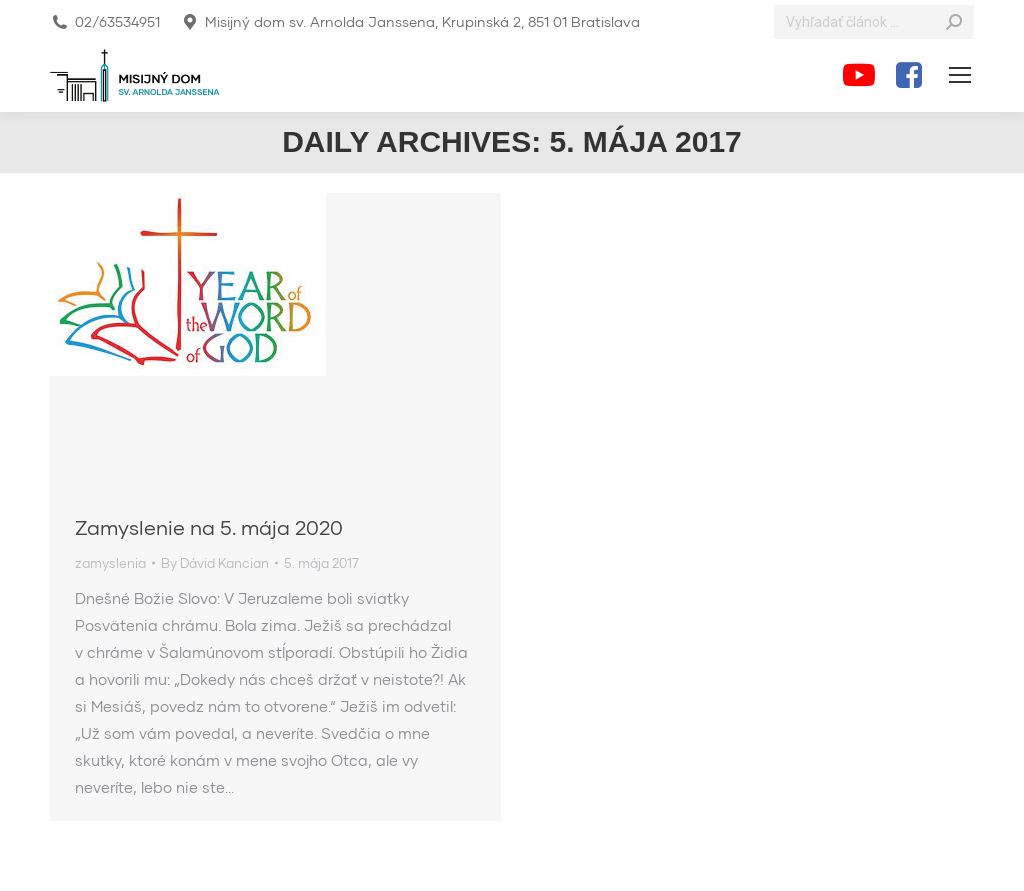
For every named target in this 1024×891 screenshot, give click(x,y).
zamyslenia (110, 563)
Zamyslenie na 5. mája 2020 (209, 527)
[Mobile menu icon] (960, 75)
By (215, 563)
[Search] (874, 22)
